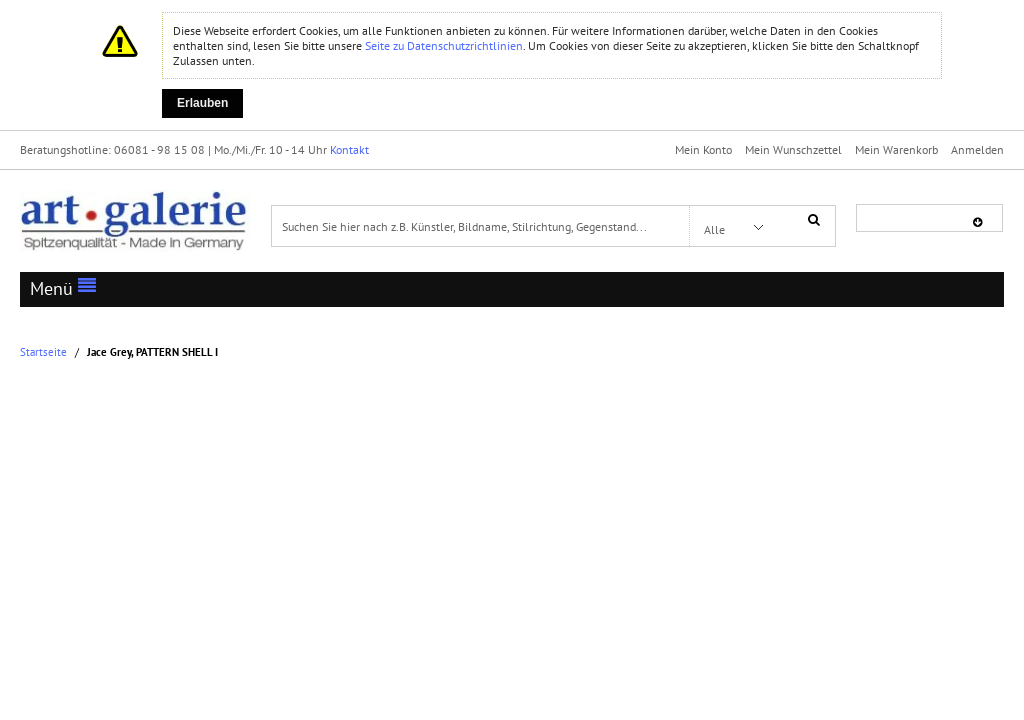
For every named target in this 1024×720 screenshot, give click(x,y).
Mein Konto (703, 149)
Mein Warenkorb (896, 149)
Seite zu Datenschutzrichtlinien (444, 45)
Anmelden (977, 149)
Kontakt (349, 149)
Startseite (43, 352)
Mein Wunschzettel (793, 149)
